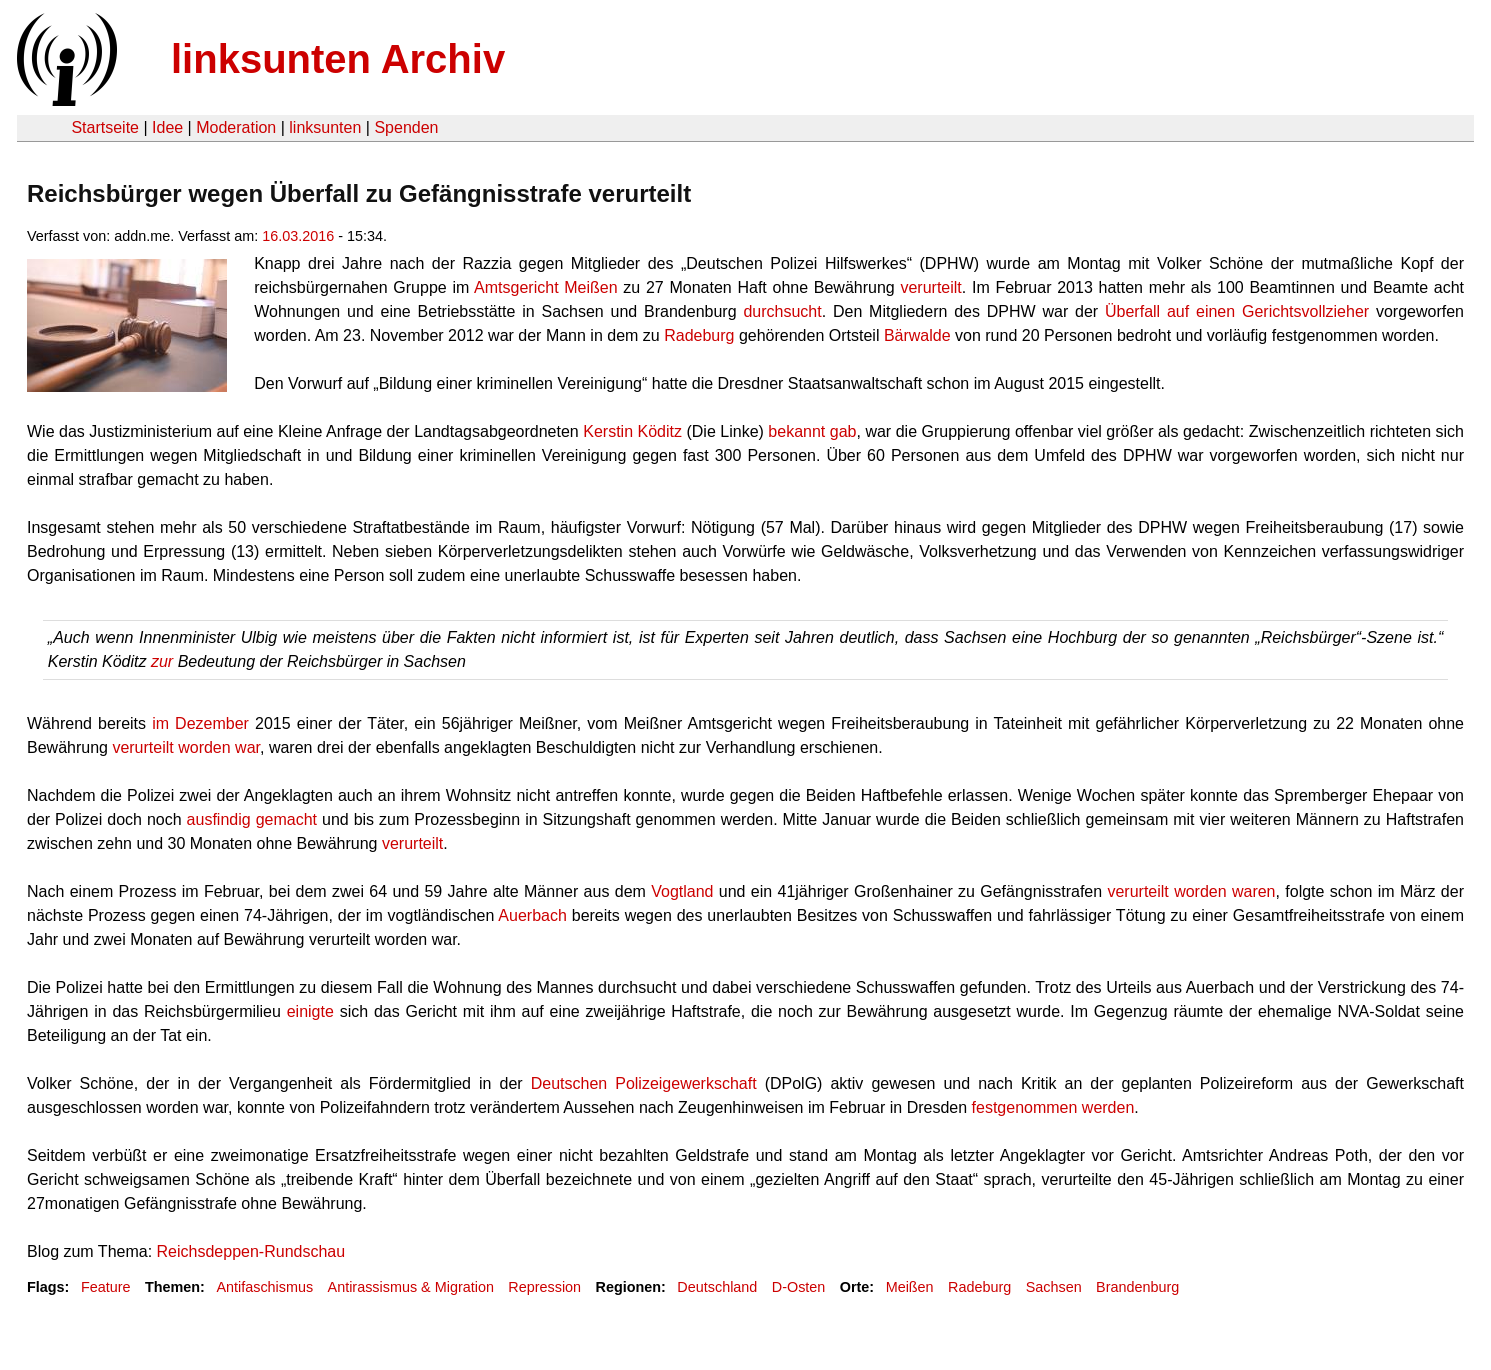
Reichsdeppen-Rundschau (251, 1251)
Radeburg (699, 335)
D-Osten (799, 1287)
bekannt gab (812, 431)
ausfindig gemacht (252, 819)
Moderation (236, 127)
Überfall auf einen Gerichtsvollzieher (1237, 311)
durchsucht (782, 311)
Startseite (105, 127)
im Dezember (200, 723)
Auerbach (532, 915)
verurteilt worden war (186, 747)
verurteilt (930, 287)
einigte (310, 1011)
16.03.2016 (298, 236)
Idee (167, 127)
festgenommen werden (1053, 1107)
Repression (544, 1287)
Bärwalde (917, 335)
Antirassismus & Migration (411, 1287)
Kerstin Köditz (632, 431)
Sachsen (1054, 1287)
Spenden (406, 127)
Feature (106, 1287)
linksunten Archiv (338, 59)
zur (162, 661)
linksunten (325, 127)
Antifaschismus (264, 1287)
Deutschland (717, 1287)
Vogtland (682, 891)
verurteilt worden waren (1191, 891)
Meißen (910, 1287)
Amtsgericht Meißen (546, 287)
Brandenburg (1137, 1287)
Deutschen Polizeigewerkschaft (644, 1083)
